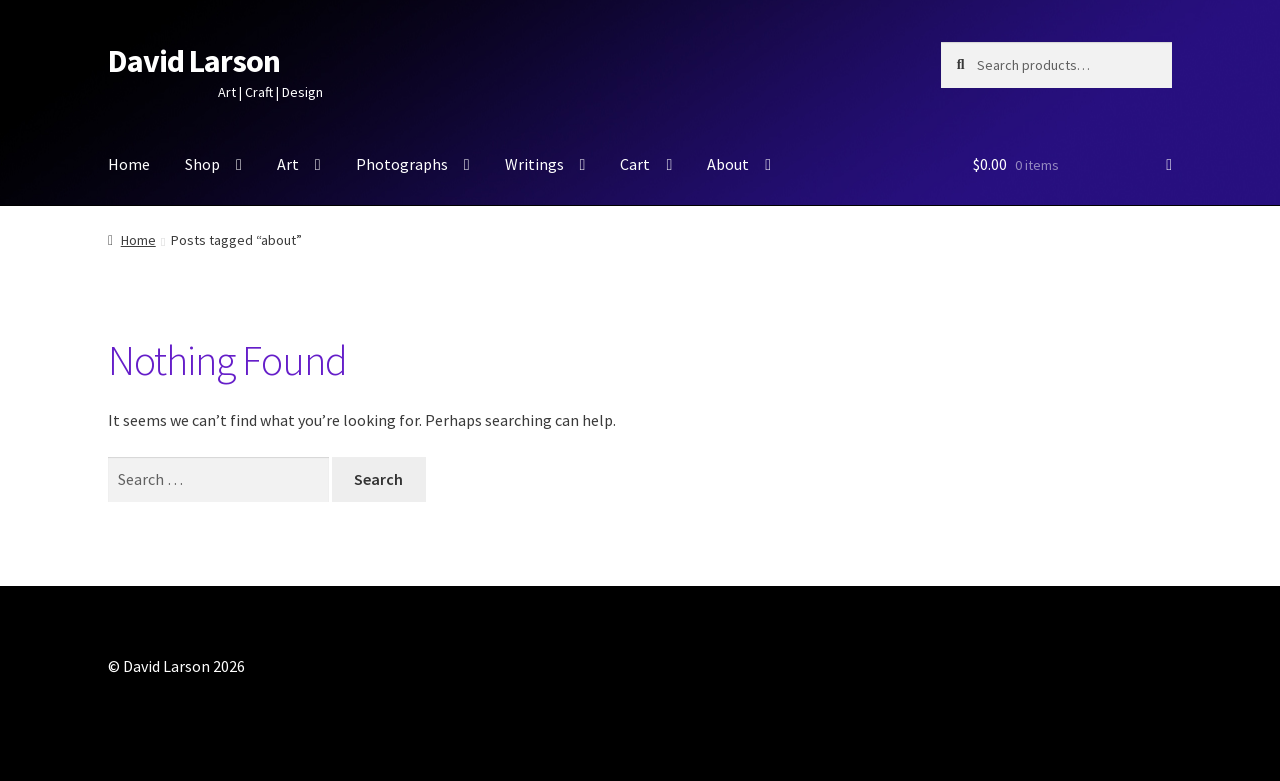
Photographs (402, 164)
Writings (534, 164)
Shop (202, 164)
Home (129, 164)
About (728, 164)
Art (288, 164)
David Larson (194, 61)
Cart (635, 164)
